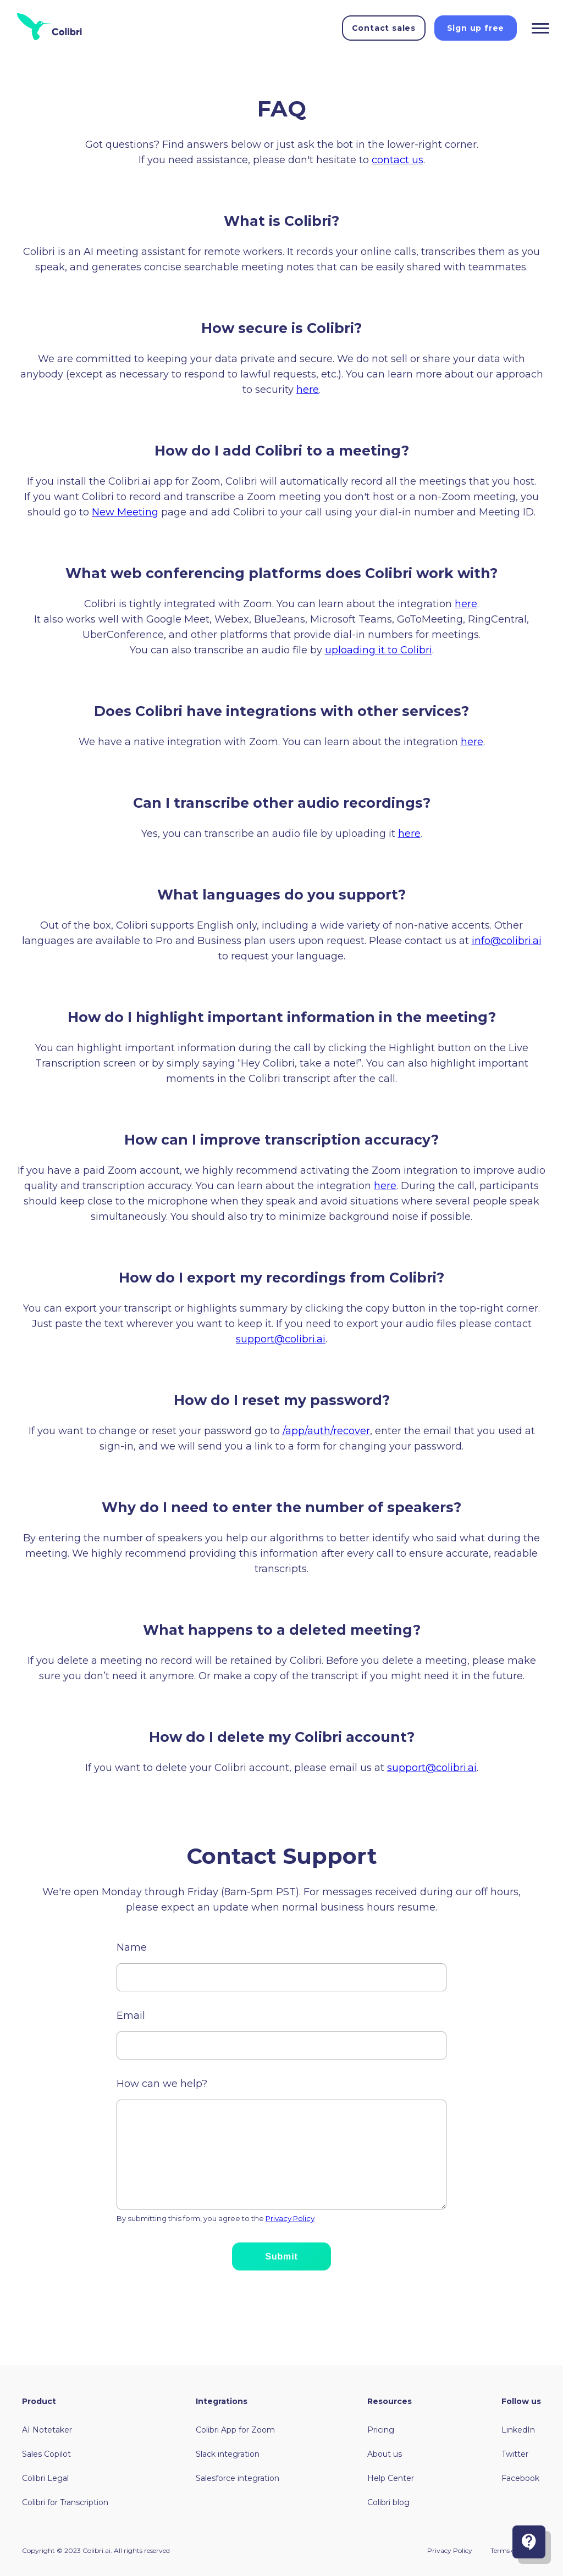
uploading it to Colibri (378, 650)
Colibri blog (388, 2502)
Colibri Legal (45, 2478)
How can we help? (162, 2084)
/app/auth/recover (326, 1431)
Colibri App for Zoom (235, 2430)
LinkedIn (518, 2430)
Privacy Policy (290, 2218)
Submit (281, 2256)
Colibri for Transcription (65, 2502)
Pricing (380, 2430)
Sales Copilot (46, 2454)
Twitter (514, 2454)
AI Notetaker (47, 2430)
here (307, 390)
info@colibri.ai (507, 941)
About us (384, 2454)
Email (131, 2015)
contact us (397, 160)
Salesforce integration (237, 2478)
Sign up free (476, 28)
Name (132, 1947)
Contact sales (384, 28)
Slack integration (228, 2454)
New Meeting (125, 512)
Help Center (390, 2478)
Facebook (520, 2478)
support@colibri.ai (280, 1339)
